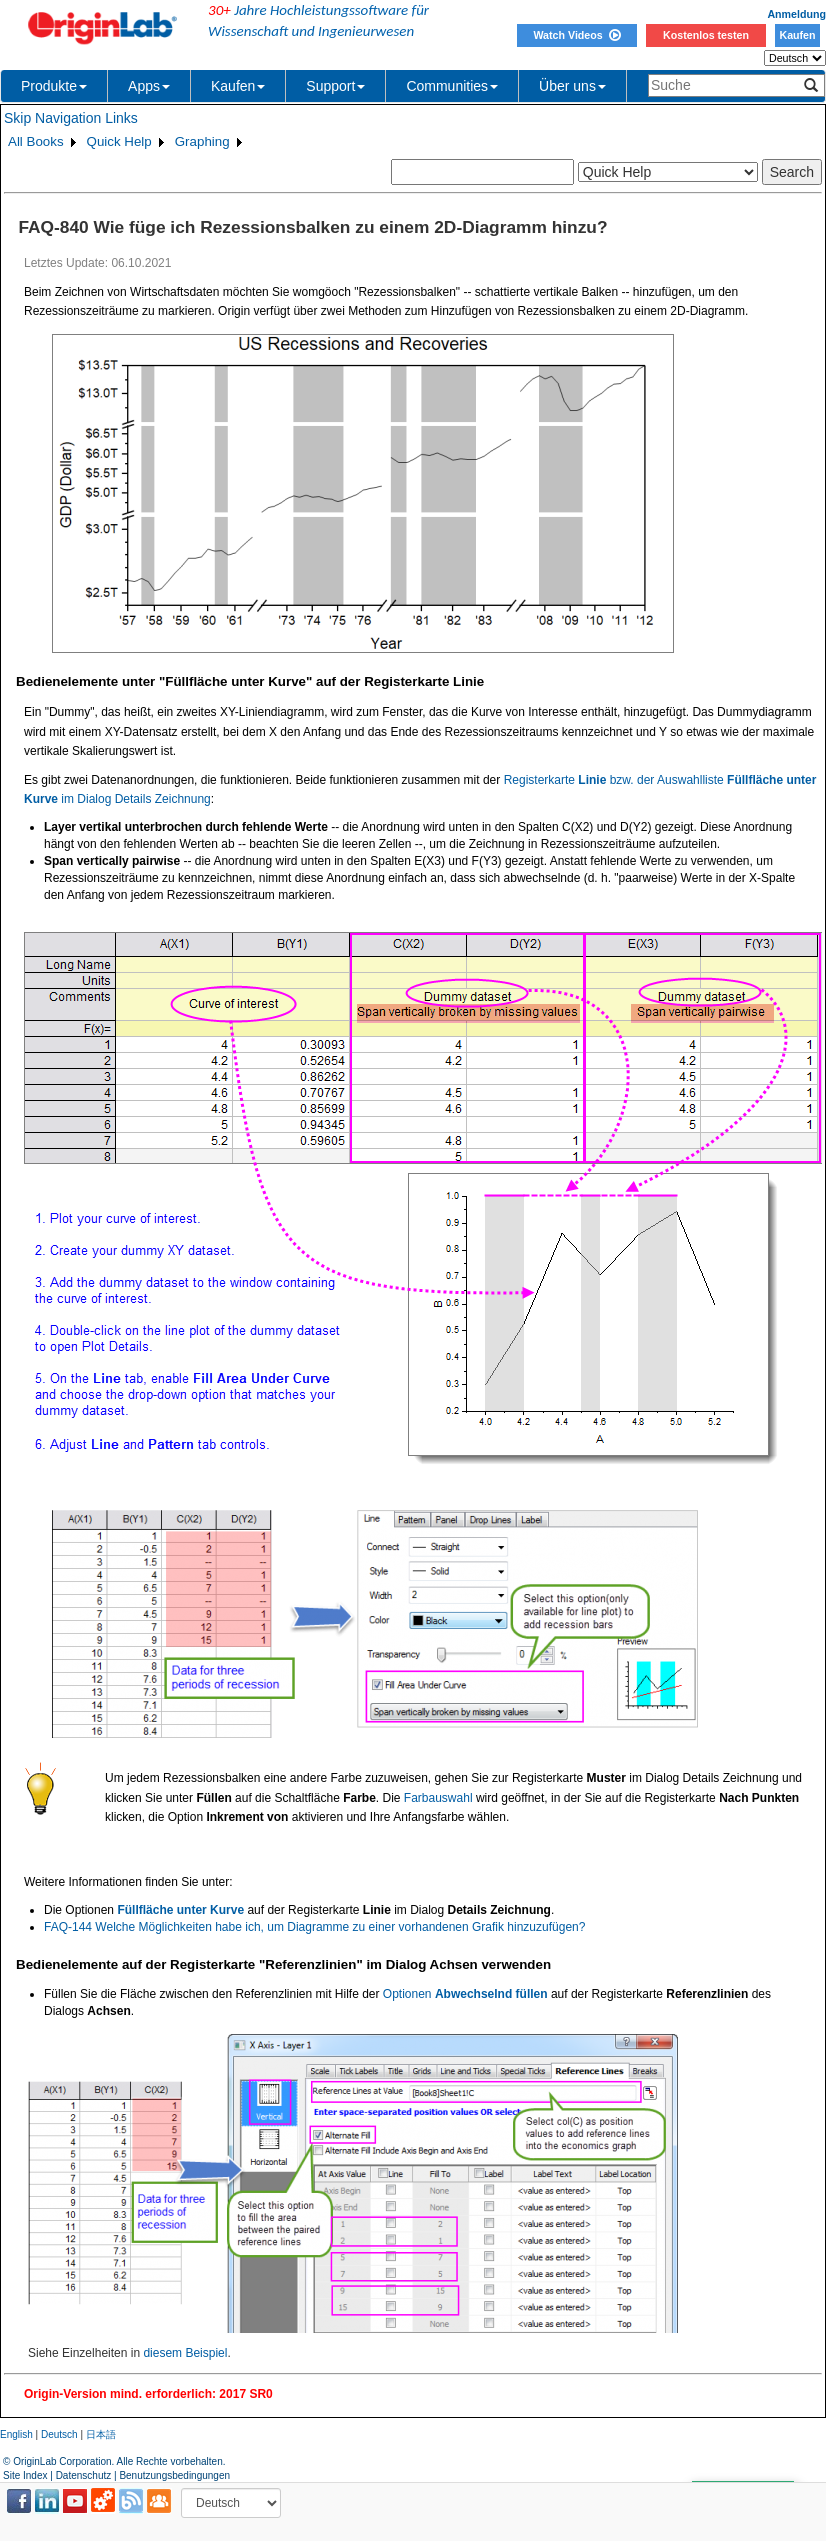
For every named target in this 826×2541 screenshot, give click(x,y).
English (16, 2434)
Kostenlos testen (706, 35)
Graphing (202, 141)
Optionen (465, 1994)
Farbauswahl (438, 1798)
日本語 (101, 2434)
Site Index (25, 2475)
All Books (36, 141)
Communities (452, 86)
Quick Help (119, 141)
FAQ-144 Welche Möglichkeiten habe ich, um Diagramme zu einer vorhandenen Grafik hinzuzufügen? (314, 1927)
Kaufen (797, 35)
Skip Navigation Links (71, 118)
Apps (149, 86)
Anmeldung (796, 14)
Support (335, 86)
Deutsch (59, 2434)
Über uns (572, 86)
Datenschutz (84, 2475)
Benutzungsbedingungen (174, 2475)
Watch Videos (576, 35)
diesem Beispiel (185, 2353)
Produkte (54, 86)
